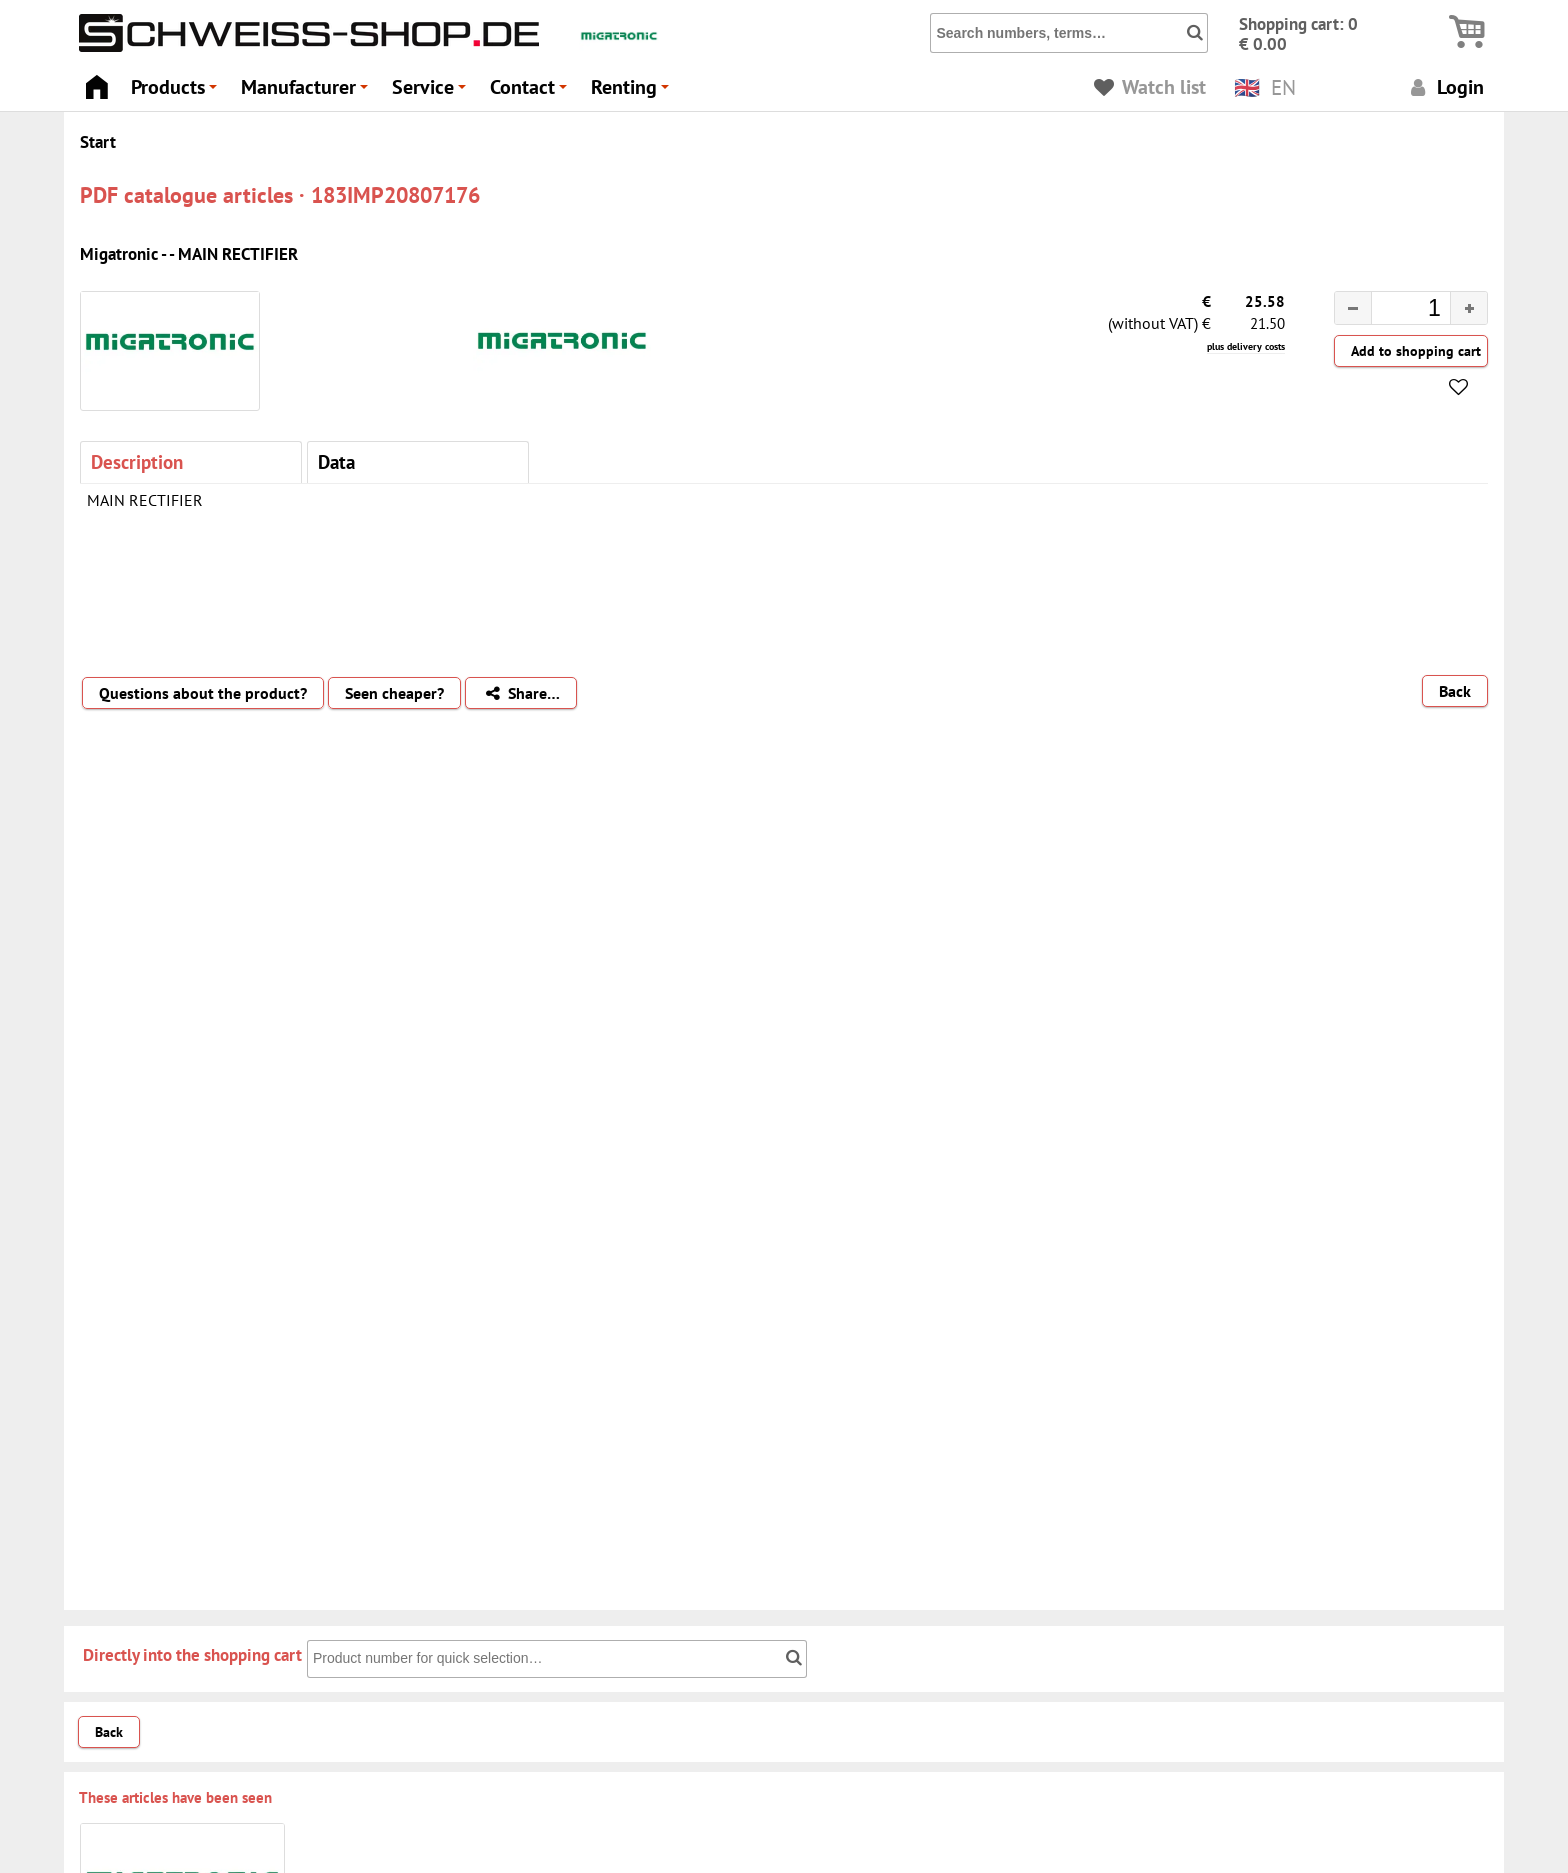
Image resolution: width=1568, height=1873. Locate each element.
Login (1444, 86)
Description (137, 461)
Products (177, 92)
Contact (531, 92)
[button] (1468, 308)
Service (432, 92)
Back (1455, 691)
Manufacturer (307, 92)
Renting (633, 92)
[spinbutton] (1395, 311)
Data (336, 461)
